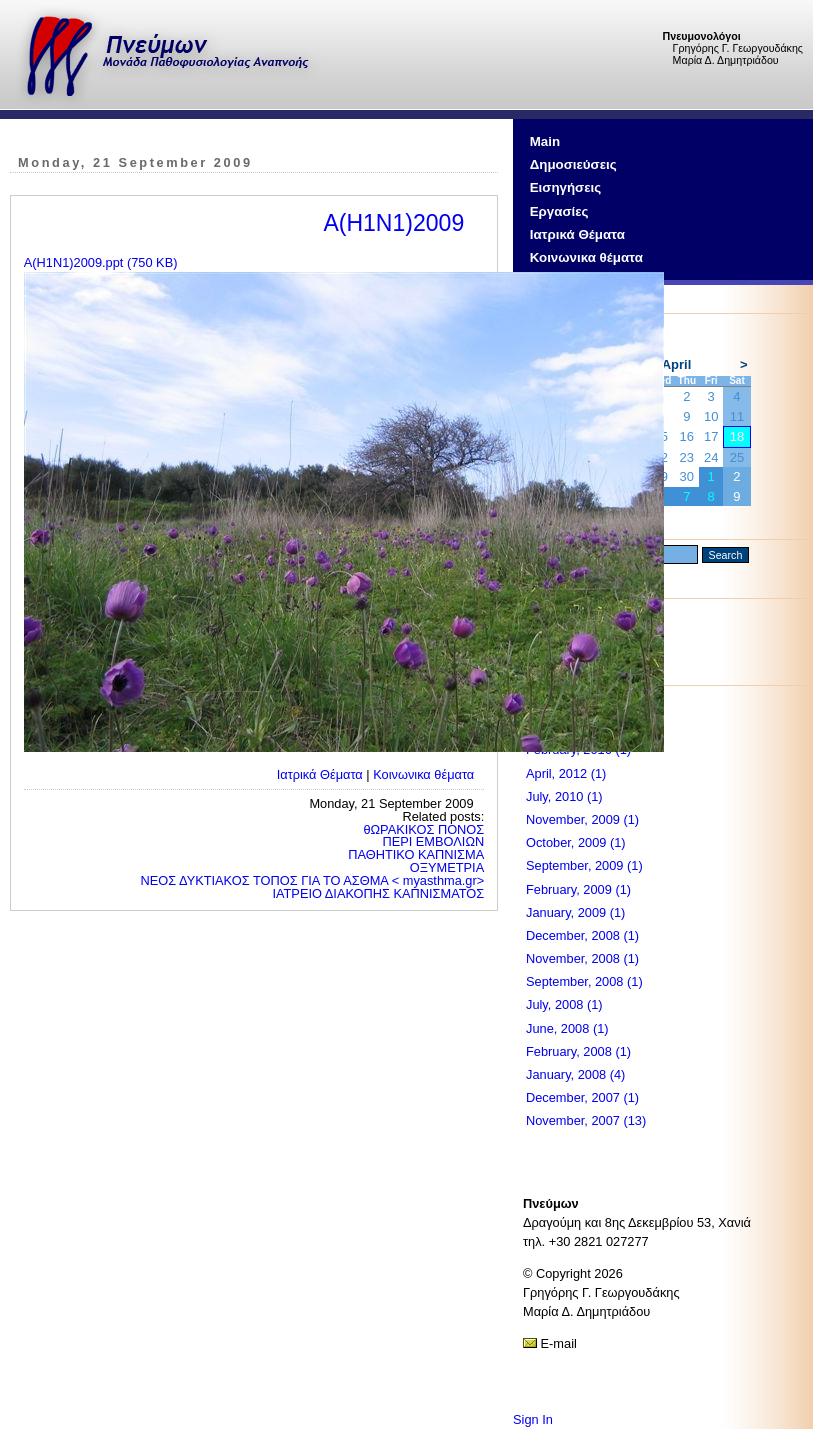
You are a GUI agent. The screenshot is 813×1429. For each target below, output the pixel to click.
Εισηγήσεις (565, 187)
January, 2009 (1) (575, 912)
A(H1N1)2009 (393, 223)
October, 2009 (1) (576, 842)
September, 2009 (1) (584, 865)
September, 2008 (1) (584, 981)
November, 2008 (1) (582, 958)
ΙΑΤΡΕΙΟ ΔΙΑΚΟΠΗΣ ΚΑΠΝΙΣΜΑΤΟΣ (378, 893)
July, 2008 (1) (564, 1004)
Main (545, 141)
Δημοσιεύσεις (573, 164)
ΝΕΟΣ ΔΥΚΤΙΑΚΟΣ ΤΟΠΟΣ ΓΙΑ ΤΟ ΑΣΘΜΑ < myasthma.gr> (313, 880)
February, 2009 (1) (578, 889)
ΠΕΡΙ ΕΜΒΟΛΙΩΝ (433, 841)
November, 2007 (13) (586, 1120)
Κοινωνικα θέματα (586, 257)
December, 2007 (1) (582, 1097)
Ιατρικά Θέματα (577, 234)
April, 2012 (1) (566, 773)
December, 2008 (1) (582, 935)
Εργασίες (559, 211)
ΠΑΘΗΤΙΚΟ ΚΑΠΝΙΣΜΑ (416, 854)
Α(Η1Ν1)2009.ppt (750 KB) (101, 262)
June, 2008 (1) (567, 1028)
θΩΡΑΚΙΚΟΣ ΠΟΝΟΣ (423, 829)
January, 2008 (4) (575, 1074)
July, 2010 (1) (564, 796)
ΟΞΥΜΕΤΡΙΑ (447, 867)
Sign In (533, 1419)
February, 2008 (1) (578, 1051)
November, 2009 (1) (582, 819)
